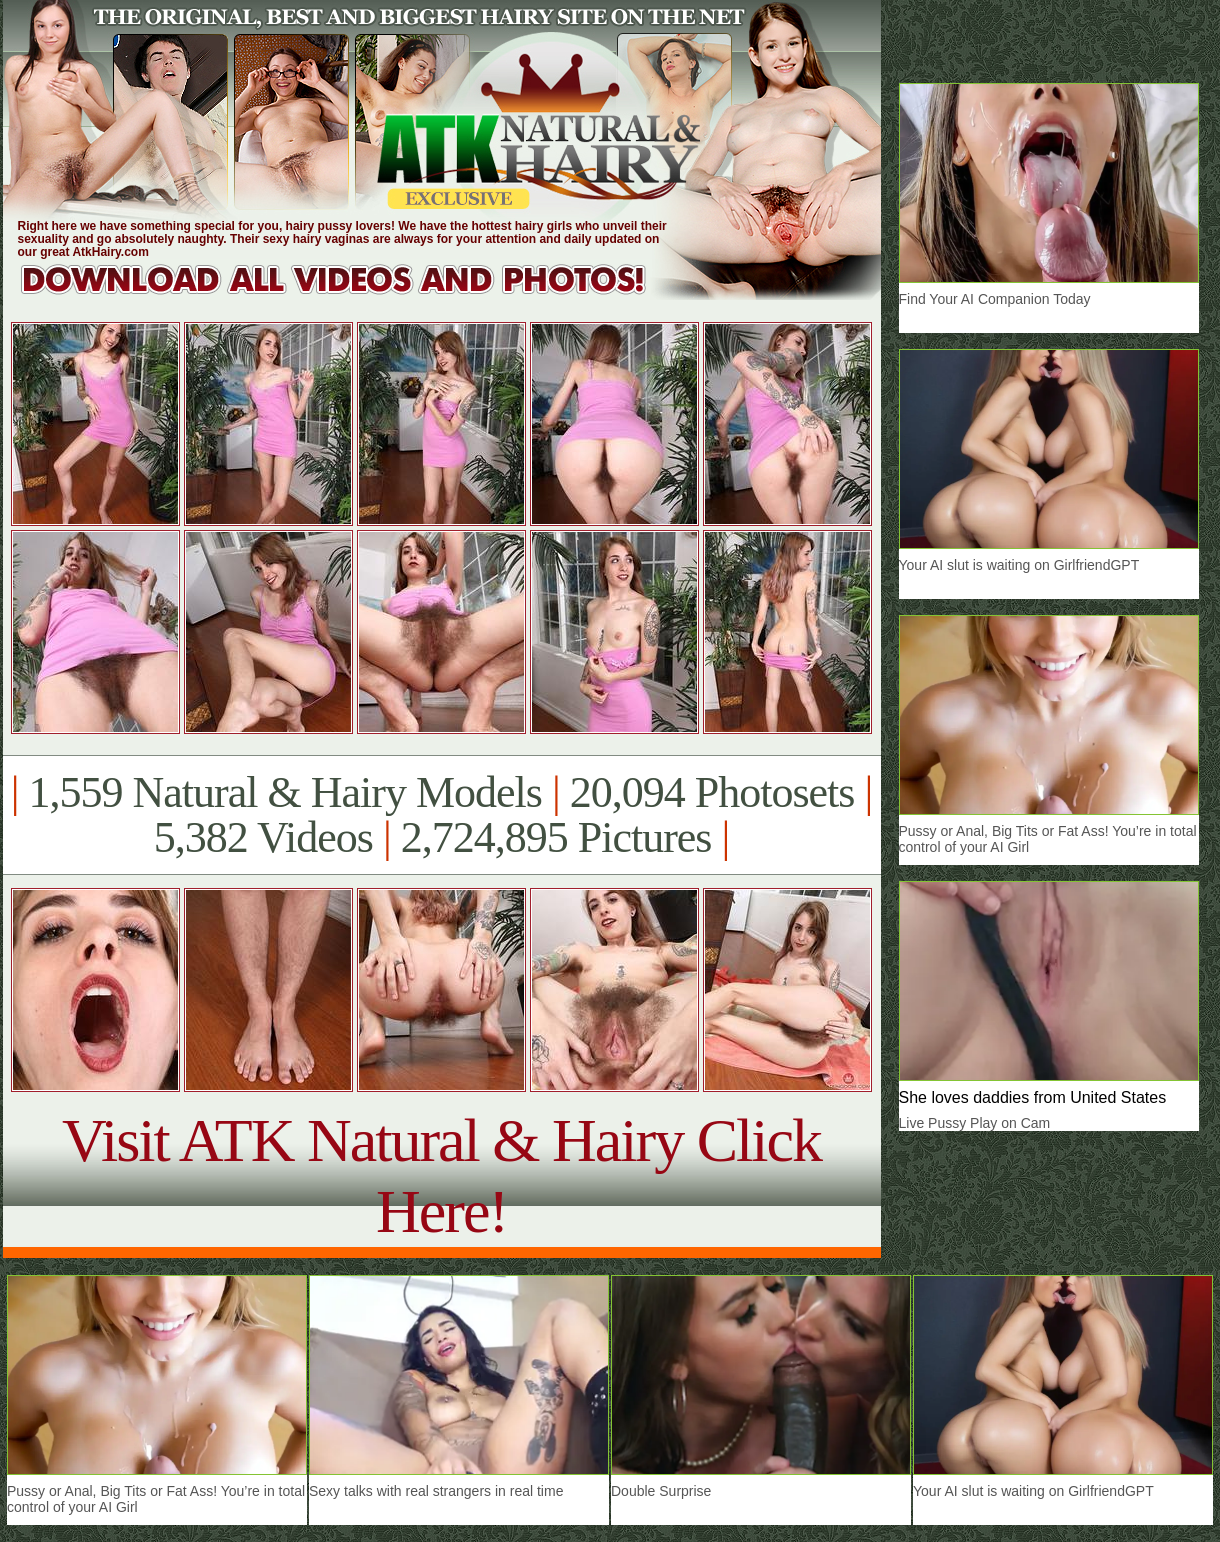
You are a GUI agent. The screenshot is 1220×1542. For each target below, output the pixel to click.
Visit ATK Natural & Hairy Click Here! (441, 1175)
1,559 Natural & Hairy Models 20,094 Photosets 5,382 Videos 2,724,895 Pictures (441, 815)
